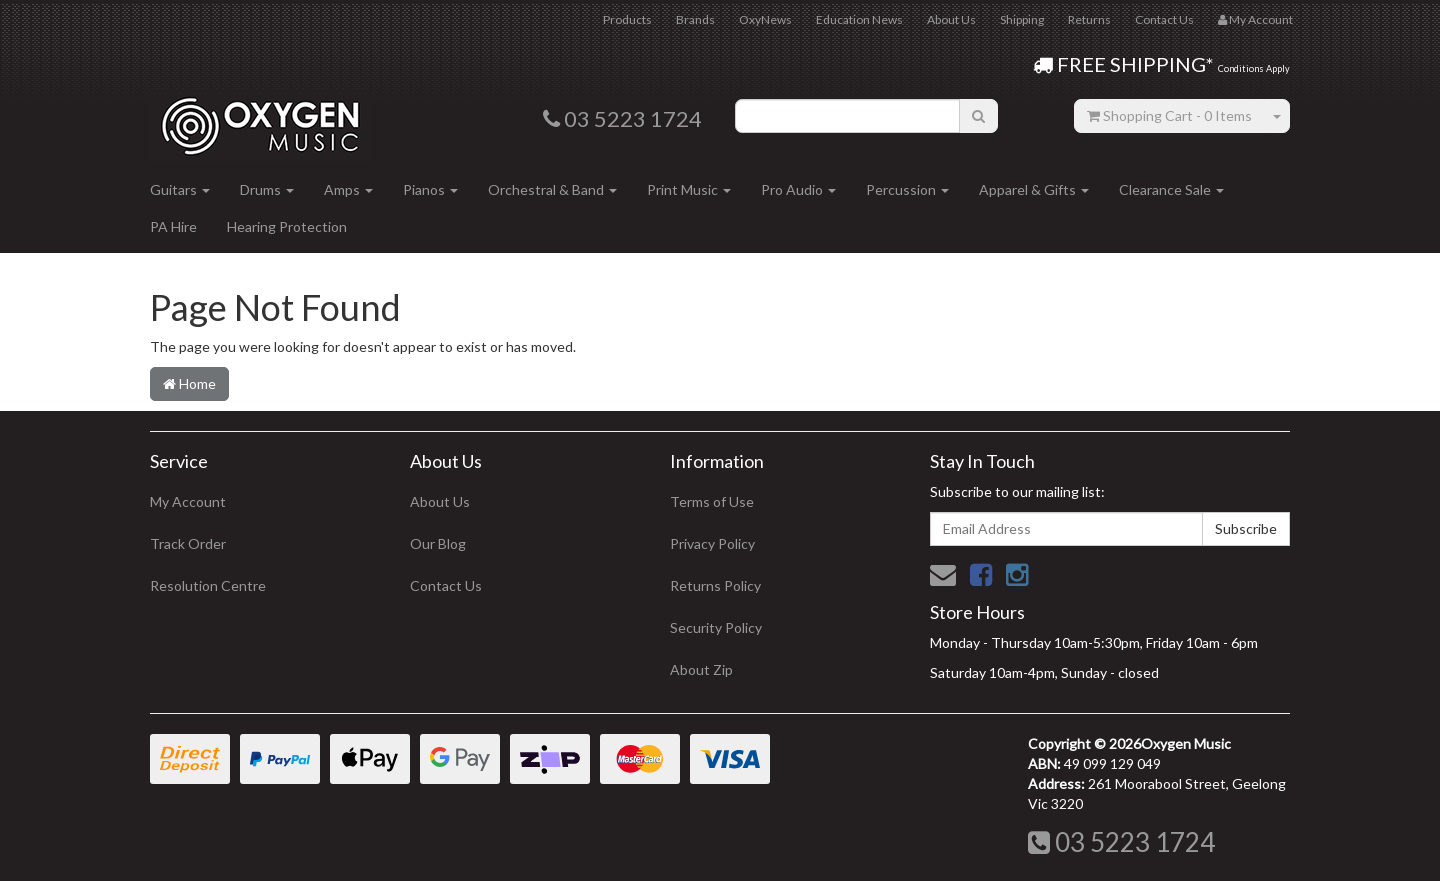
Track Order (188, 543)
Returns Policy (715, 585)
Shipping (1022, 19)
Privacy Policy (712, 543)
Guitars (180, 189)
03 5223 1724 (1121, 842)
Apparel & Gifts (1034, 189)
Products (627, 19)
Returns (1089, 19)
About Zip (701, 669)
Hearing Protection (287, 226)
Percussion (907, 189)
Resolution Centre (208, 585)
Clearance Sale (1171, 189)
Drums (267, 189)
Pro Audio (798, 189)
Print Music (689, 189)
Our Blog (438, 543)
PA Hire (173, 226)
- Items (1169, 115)
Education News (859, 19)
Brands (695, 19)
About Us (951, 19)
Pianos (430, 189)
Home (189, 383)
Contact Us (1164, 19)
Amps (348, 189)
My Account (188, 501)
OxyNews (765, 19)
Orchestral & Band (552, 189)
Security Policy (716, 627)
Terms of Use (712, 501)
